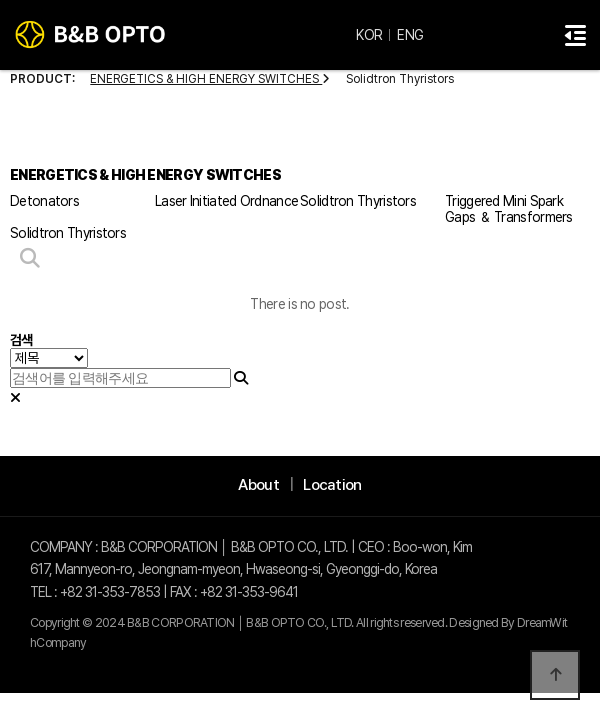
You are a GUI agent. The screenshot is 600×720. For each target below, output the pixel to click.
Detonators (44, 201)
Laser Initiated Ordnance (226, 201)
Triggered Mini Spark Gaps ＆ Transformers (509, 209)
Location (332, 484)
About (258, 484)
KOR (369, 35)
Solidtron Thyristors (358, 201)
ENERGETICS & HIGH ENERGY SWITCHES (210, 79)
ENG (410, 35)
